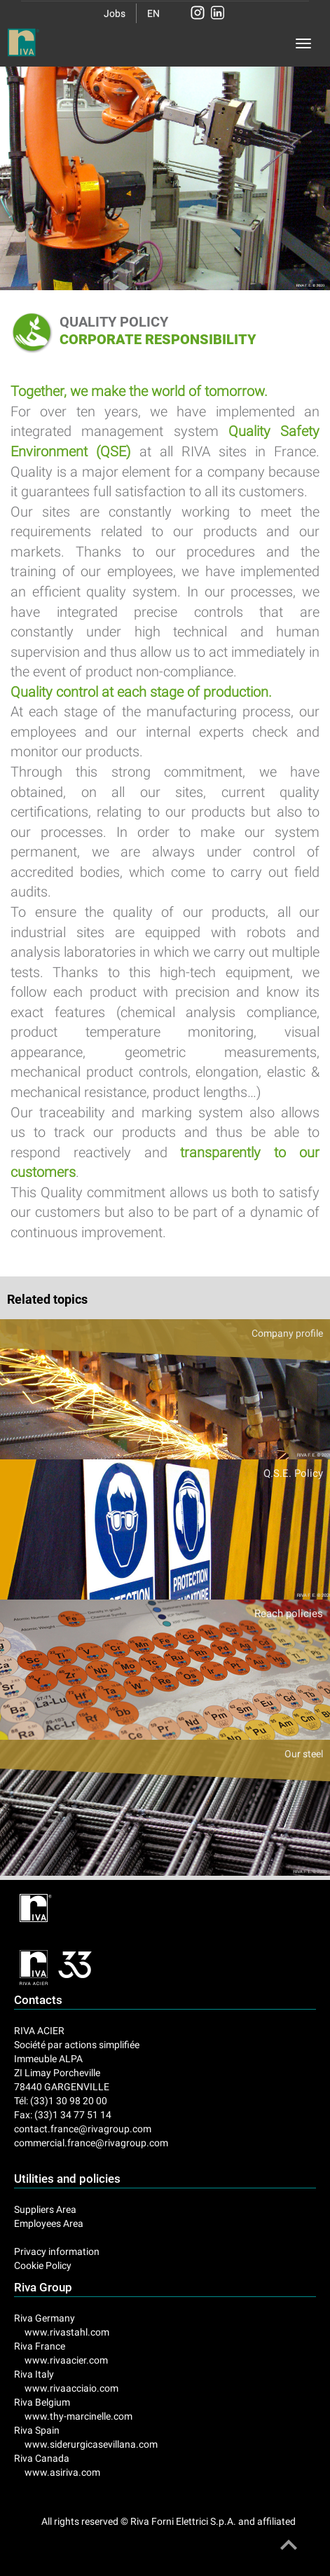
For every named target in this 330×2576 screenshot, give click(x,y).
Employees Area (48, 2223)
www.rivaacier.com (66, 2360)
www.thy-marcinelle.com (78, 2416)
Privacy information (56, 2251)
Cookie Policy (42, 2265)
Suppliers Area (45, 2209)
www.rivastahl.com (67, 2332)
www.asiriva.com (62, 2472)
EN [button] (153, 13)
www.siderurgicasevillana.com (91, 2444)
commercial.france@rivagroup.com (91, 2142)
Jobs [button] (114, 13)
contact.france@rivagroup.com (82, 2128)
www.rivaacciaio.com (71, 2388)
